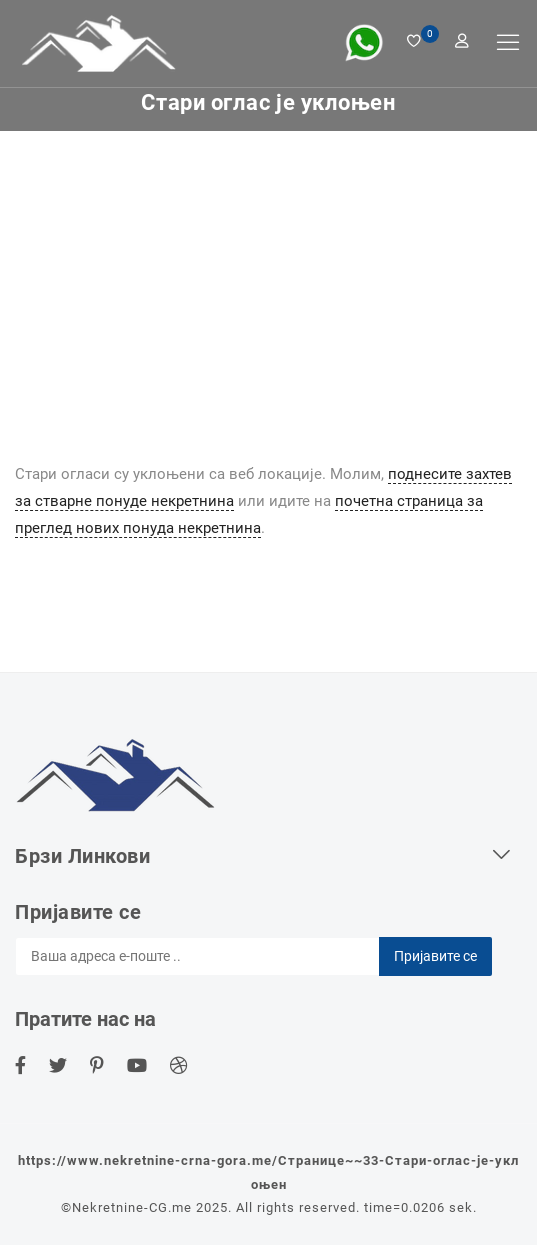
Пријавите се (435, 956)
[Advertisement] (268, 281)
